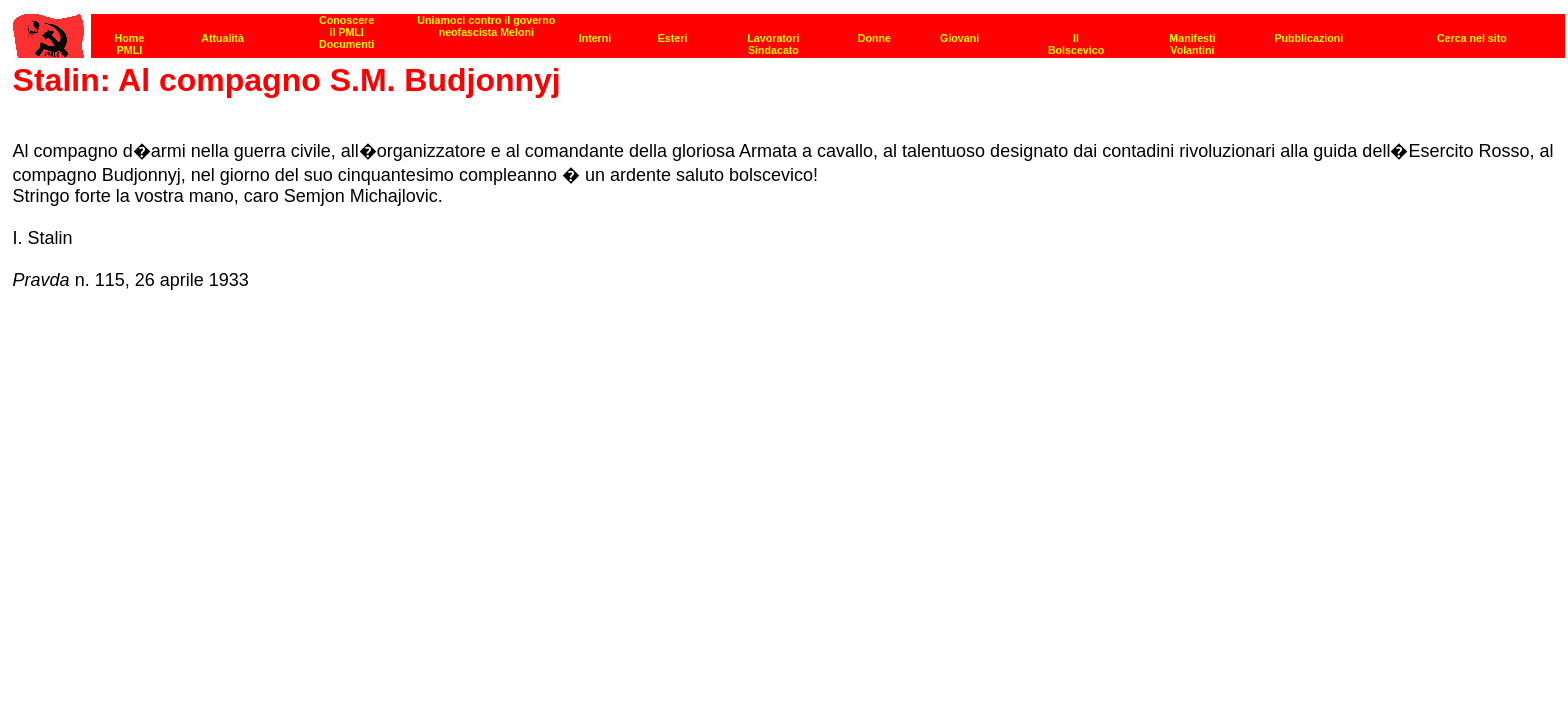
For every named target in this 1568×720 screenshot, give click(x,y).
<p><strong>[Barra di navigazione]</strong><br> (789, 30)
